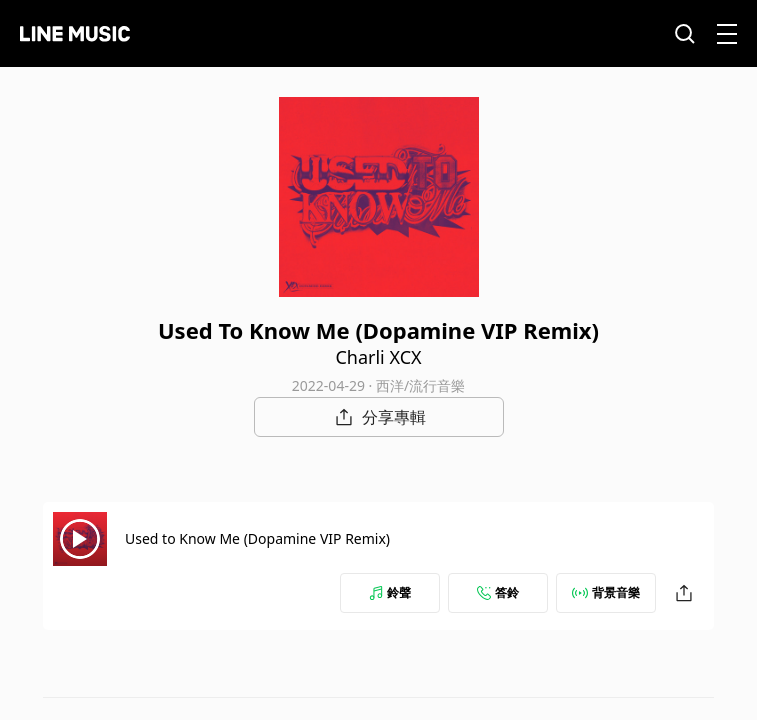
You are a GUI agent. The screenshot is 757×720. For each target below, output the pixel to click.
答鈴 (498, 592)
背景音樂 (606, 592)
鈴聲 (390, 592)
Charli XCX (378, 357)
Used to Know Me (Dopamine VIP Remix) (257, 538)
